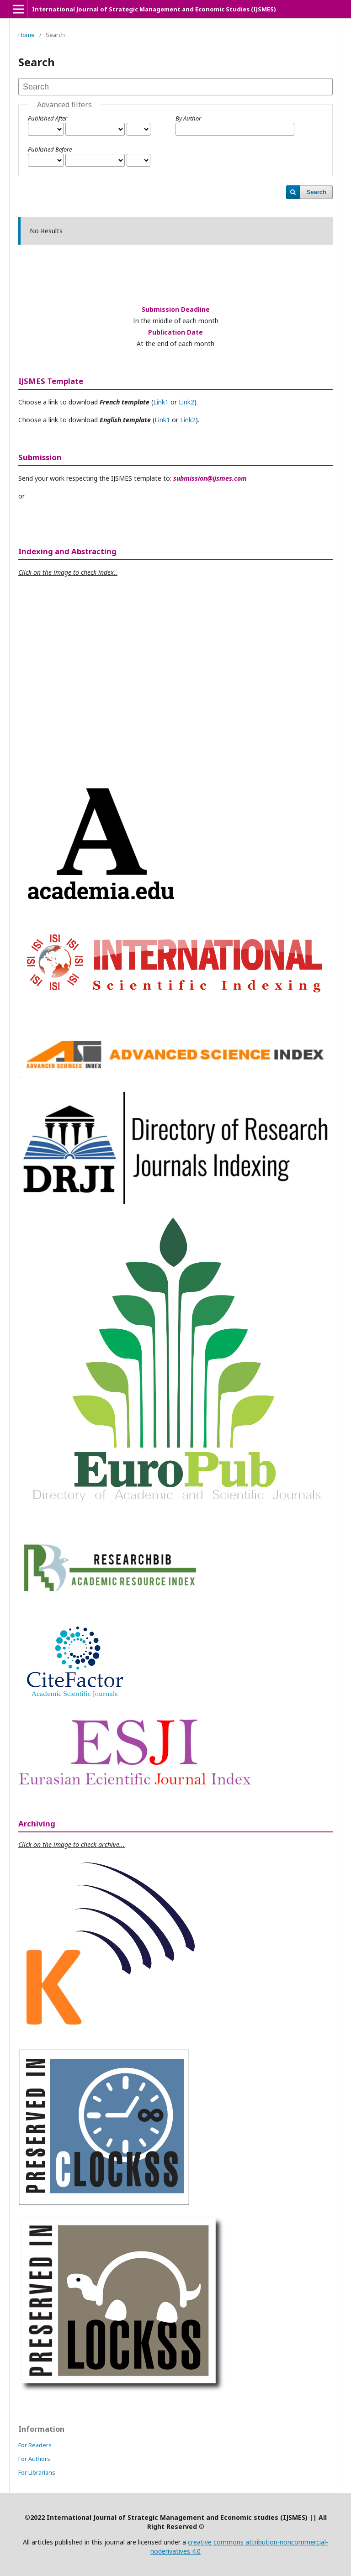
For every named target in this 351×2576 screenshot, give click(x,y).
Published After (47, 118)
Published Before (50, 149)
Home (26, 35)
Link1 (161, 402)
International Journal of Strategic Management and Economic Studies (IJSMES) (154, 9)
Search (316, 192)
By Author (188, 118)
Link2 (186, 402)
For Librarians (36, 2472)
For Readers (35, 2445)
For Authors (34, 2459)
